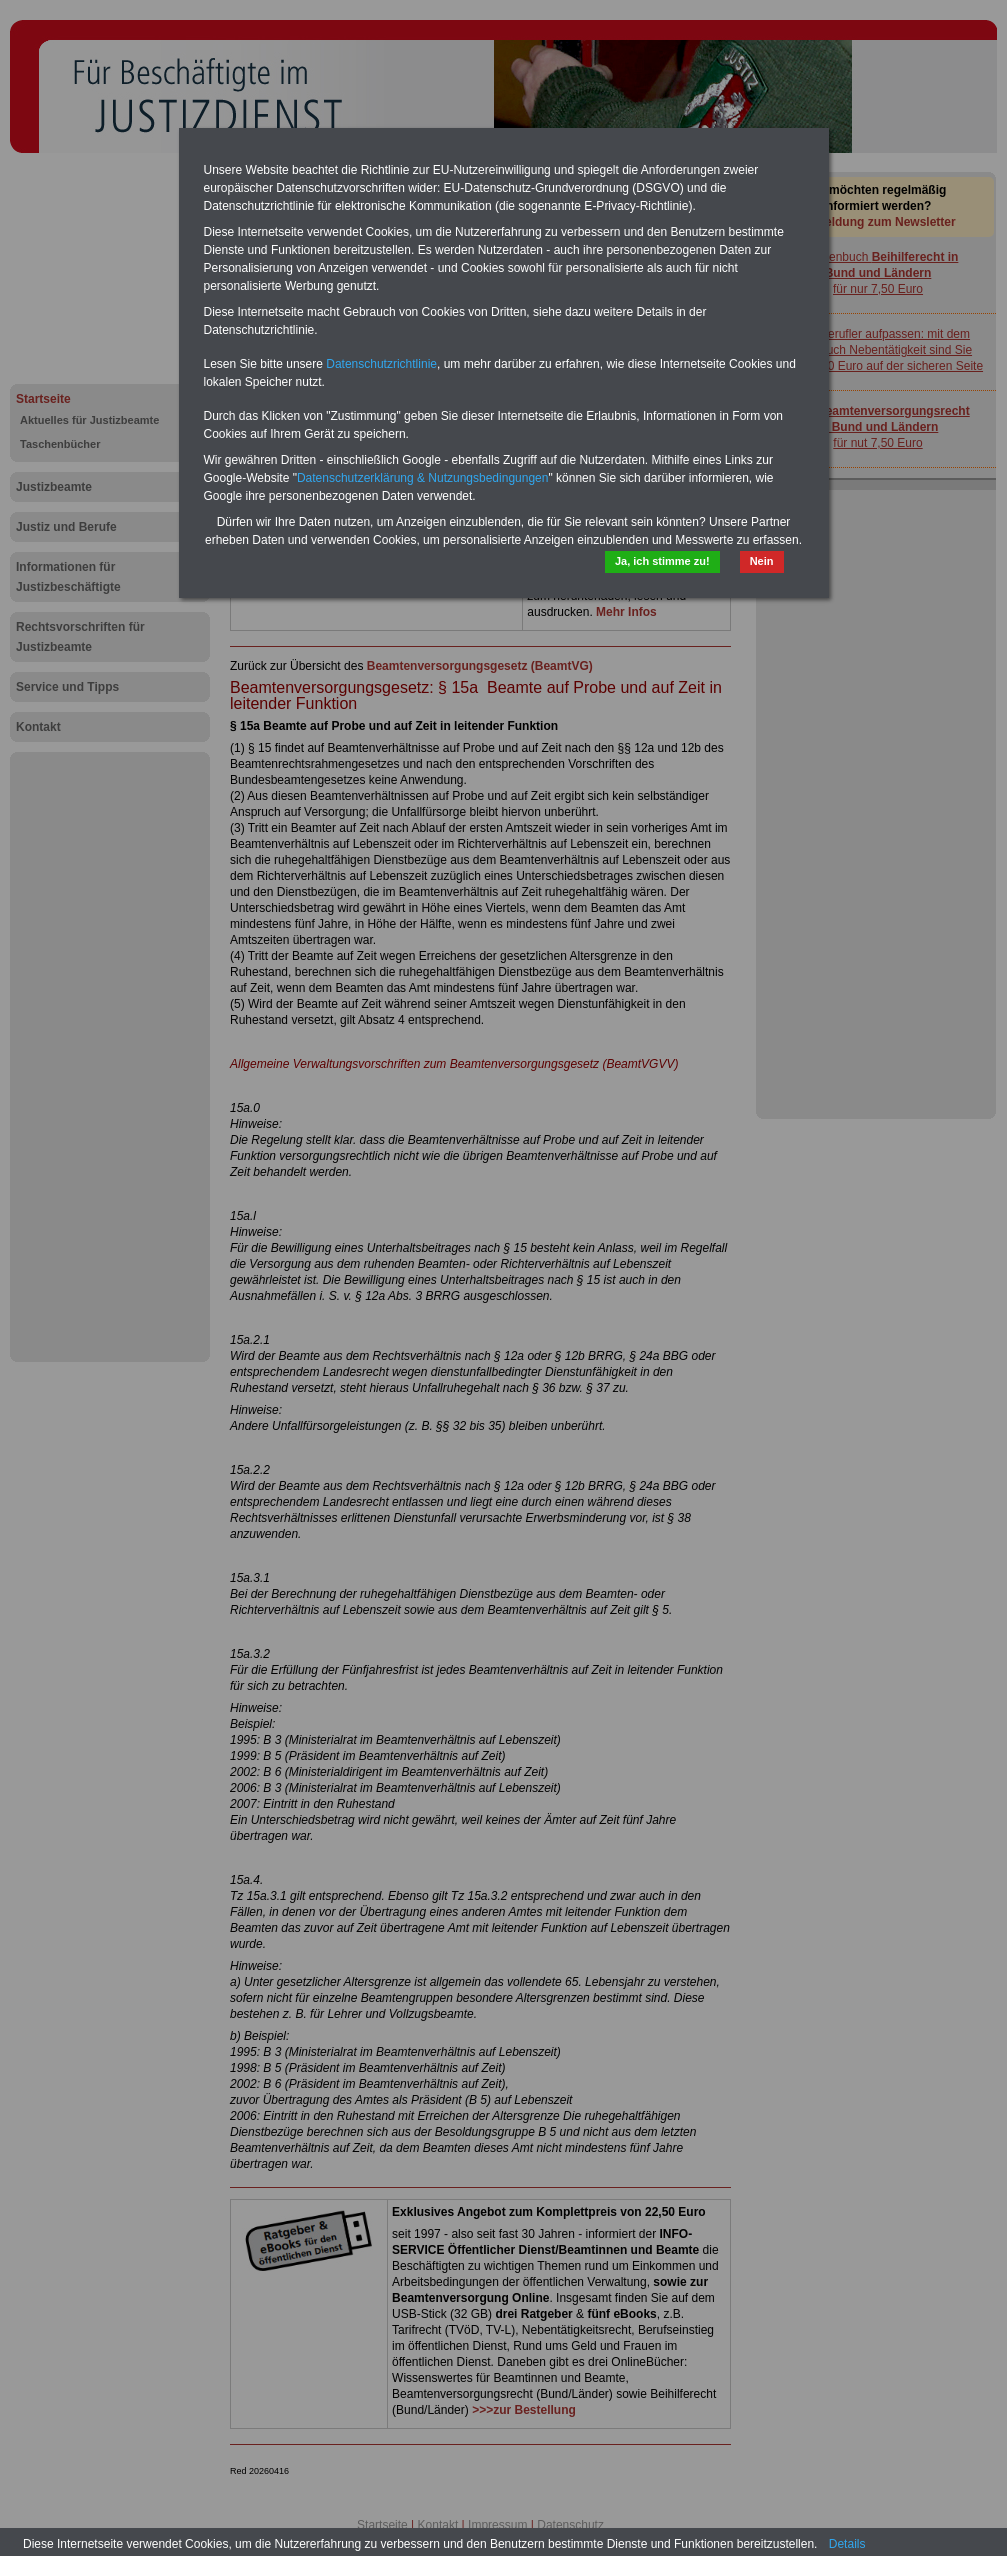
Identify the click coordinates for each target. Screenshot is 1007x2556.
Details (847, 2544)
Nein (762, 561)
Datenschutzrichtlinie (381, 364)
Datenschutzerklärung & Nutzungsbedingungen (423, 478)
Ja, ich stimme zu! (662, 561)
